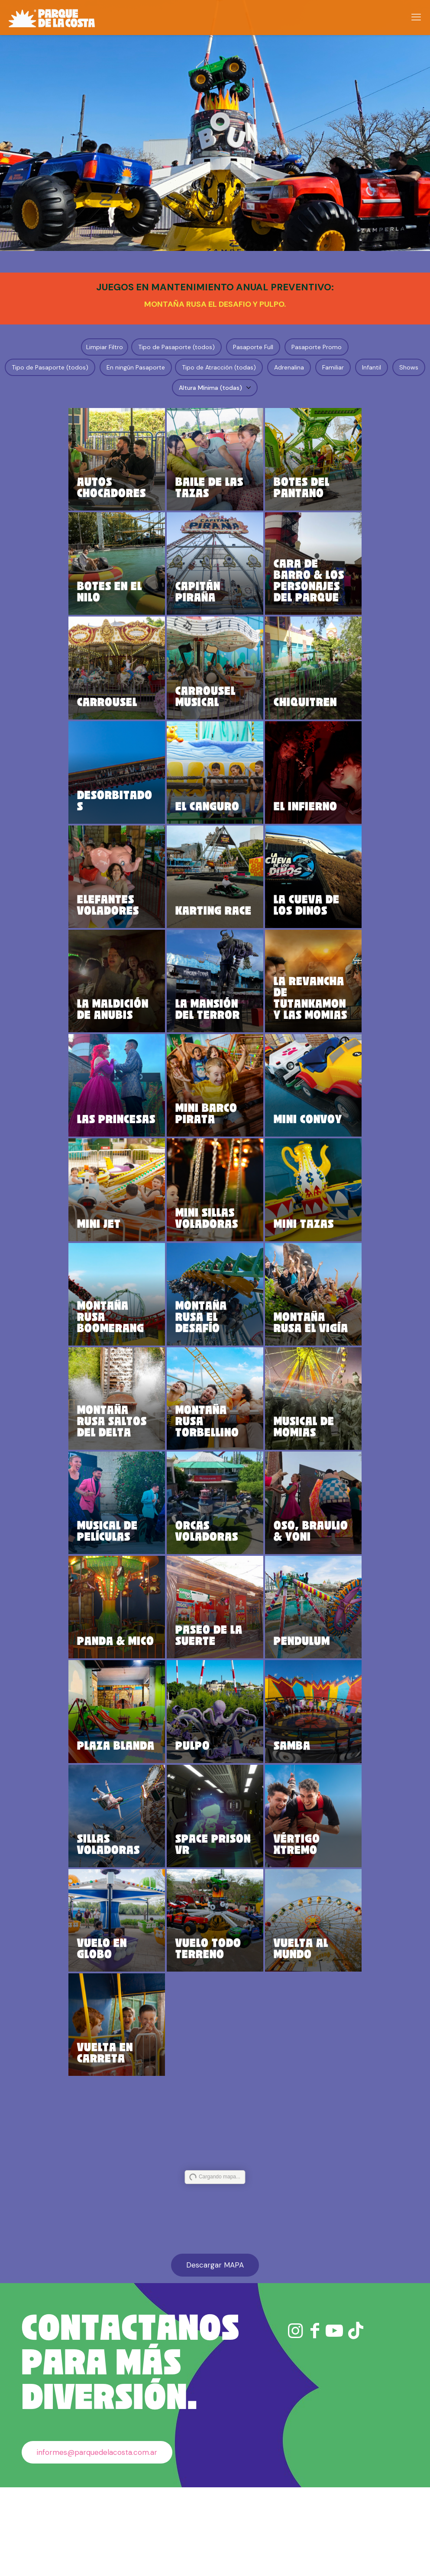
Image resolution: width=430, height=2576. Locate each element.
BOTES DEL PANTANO (280, 482)
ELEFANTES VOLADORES (146, 922)
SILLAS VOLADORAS (146, 1917)
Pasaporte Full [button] (253, 347)
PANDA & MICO (145, 1703)
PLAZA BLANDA (141, 1813)
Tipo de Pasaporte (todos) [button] (176, 347)
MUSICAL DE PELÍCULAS (144, 1581)
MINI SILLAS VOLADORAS (214, 1252)
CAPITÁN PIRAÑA (212, 604)
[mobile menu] (416, 17)
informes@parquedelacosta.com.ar (97, 2540)
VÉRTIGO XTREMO (282, 1922)
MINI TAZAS (276, 1263)
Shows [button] (408, 367)
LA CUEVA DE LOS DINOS (283, 928)
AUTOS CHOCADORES (145, 488)
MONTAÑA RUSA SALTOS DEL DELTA (143, 1466)
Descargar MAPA (215, 2353)
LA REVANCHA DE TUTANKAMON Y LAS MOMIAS (283, 1015)
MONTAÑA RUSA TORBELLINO (214, 1471)
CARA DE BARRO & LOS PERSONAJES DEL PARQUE (283, 581)
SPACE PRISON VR (210, 1917)
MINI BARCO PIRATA (210, 1148)
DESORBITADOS (144, 824)
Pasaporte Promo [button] (316, 347)
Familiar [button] (333, 367)
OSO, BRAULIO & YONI (282, 1587)
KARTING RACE (213, 933)
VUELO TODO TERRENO (214, 2027)
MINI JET (143, 1269)
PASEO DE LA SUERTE (210, 1697)
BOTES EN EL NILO (138, 598)
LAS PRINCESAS (143, 1148)
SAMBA (277, 1818)
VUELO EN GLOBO (146, 2032)
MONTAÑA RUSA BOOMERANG (144, 1361)
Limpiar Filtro (104, 347)
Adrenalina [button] (289, 367)
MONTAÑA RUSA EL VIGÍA (281, 1367)
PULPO (207, 1818)
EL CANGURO (215, 824)
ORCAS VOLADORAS (214, 1587)
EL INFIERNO (283, 824)
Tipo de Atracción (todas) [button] (219, 367)
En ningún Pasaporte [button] (136, 367)
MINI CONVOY (280, 1153)
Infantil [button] (371, 367)
